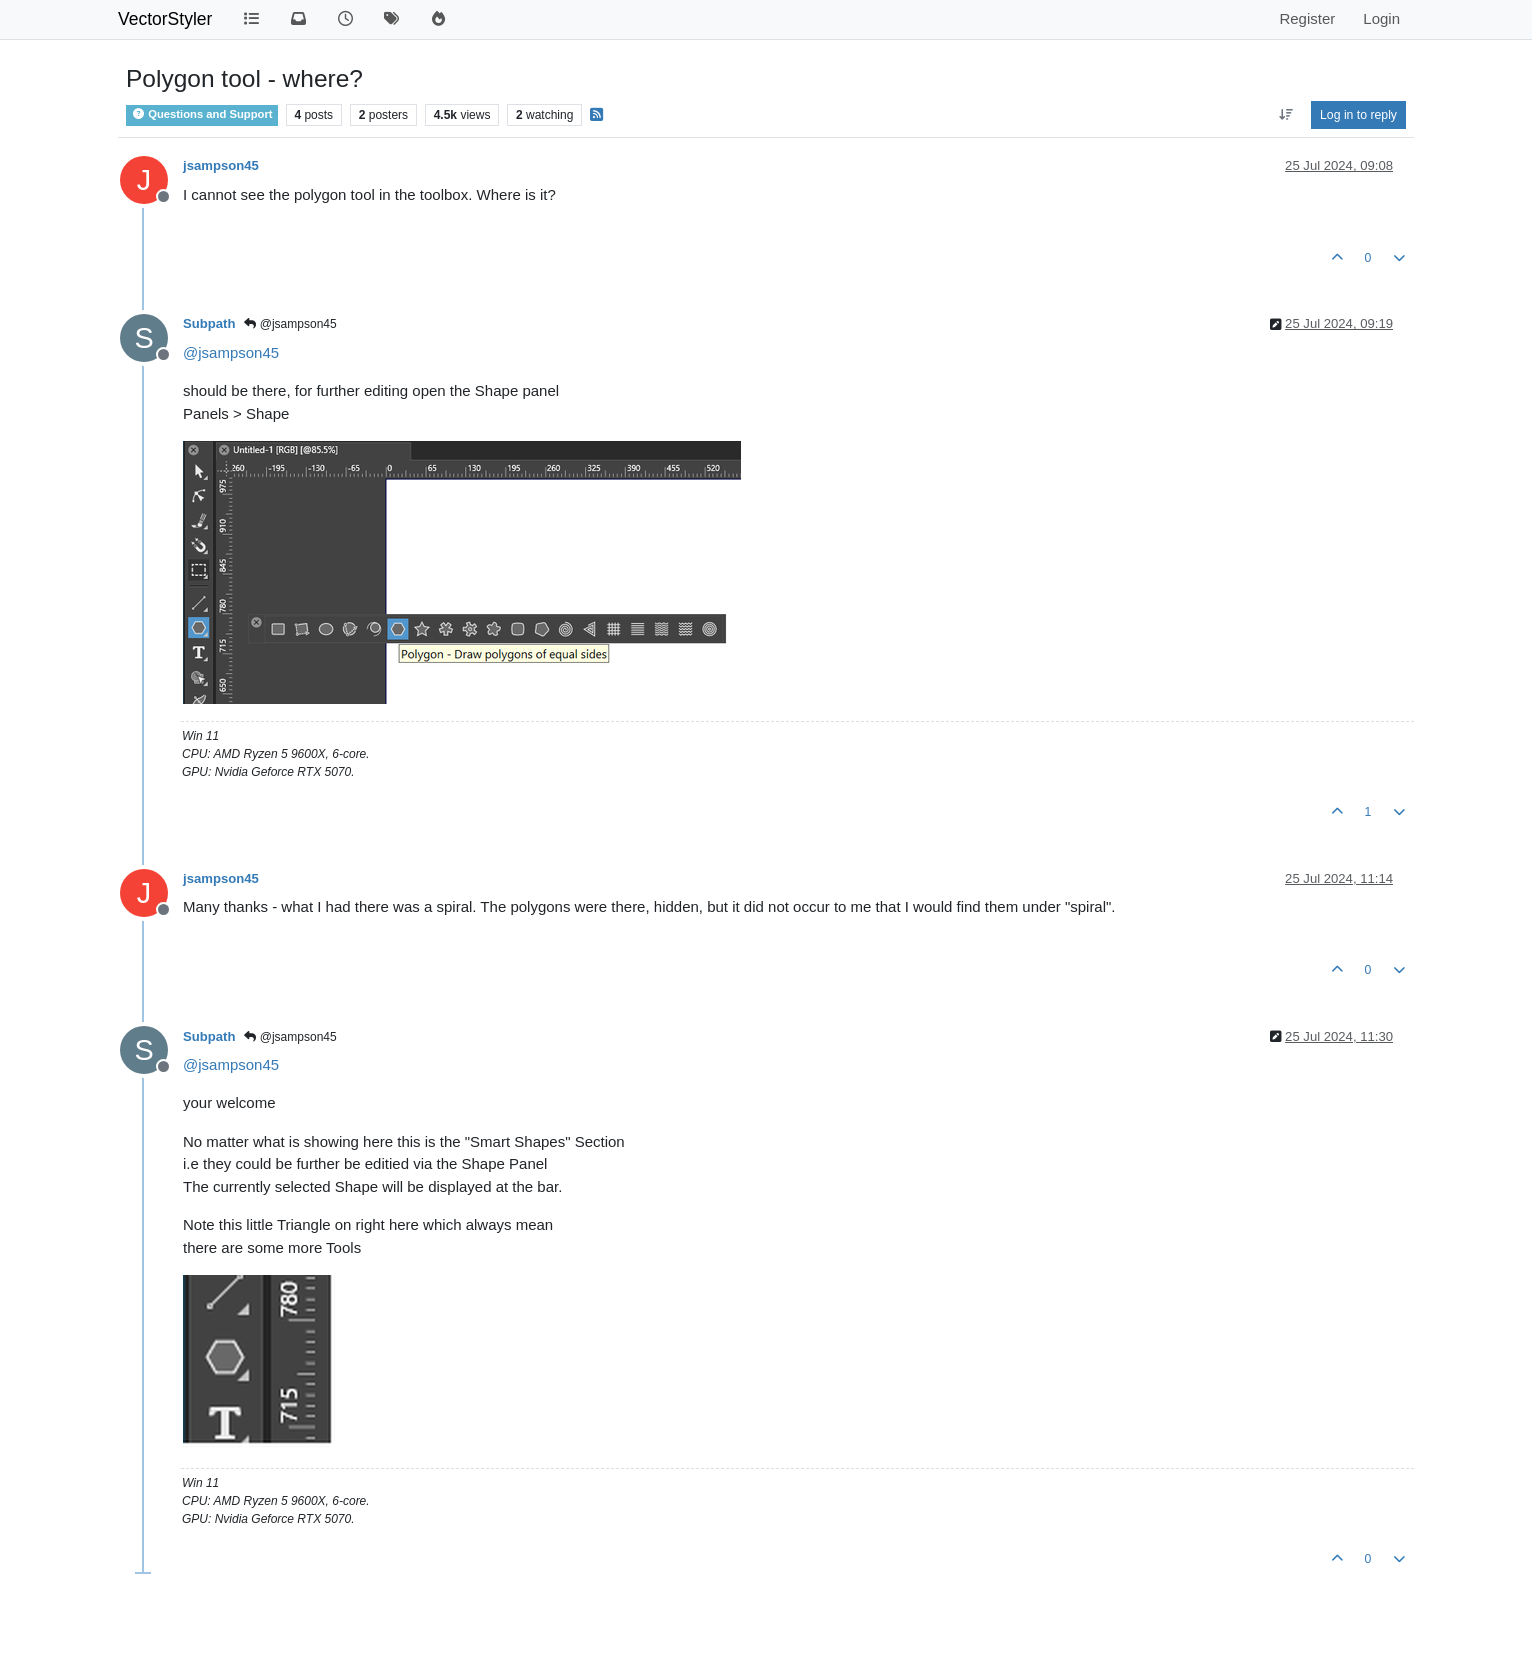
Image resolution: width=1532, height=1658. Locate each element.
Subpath (209, 323)
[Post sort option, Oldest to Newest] (1285, 115)
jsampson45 (221, 165)
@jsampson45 (290, 324)
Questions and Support (202, 114)
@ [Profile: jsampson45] (231, 352)
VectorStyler (165, 19)
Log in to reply (1358, 115)
